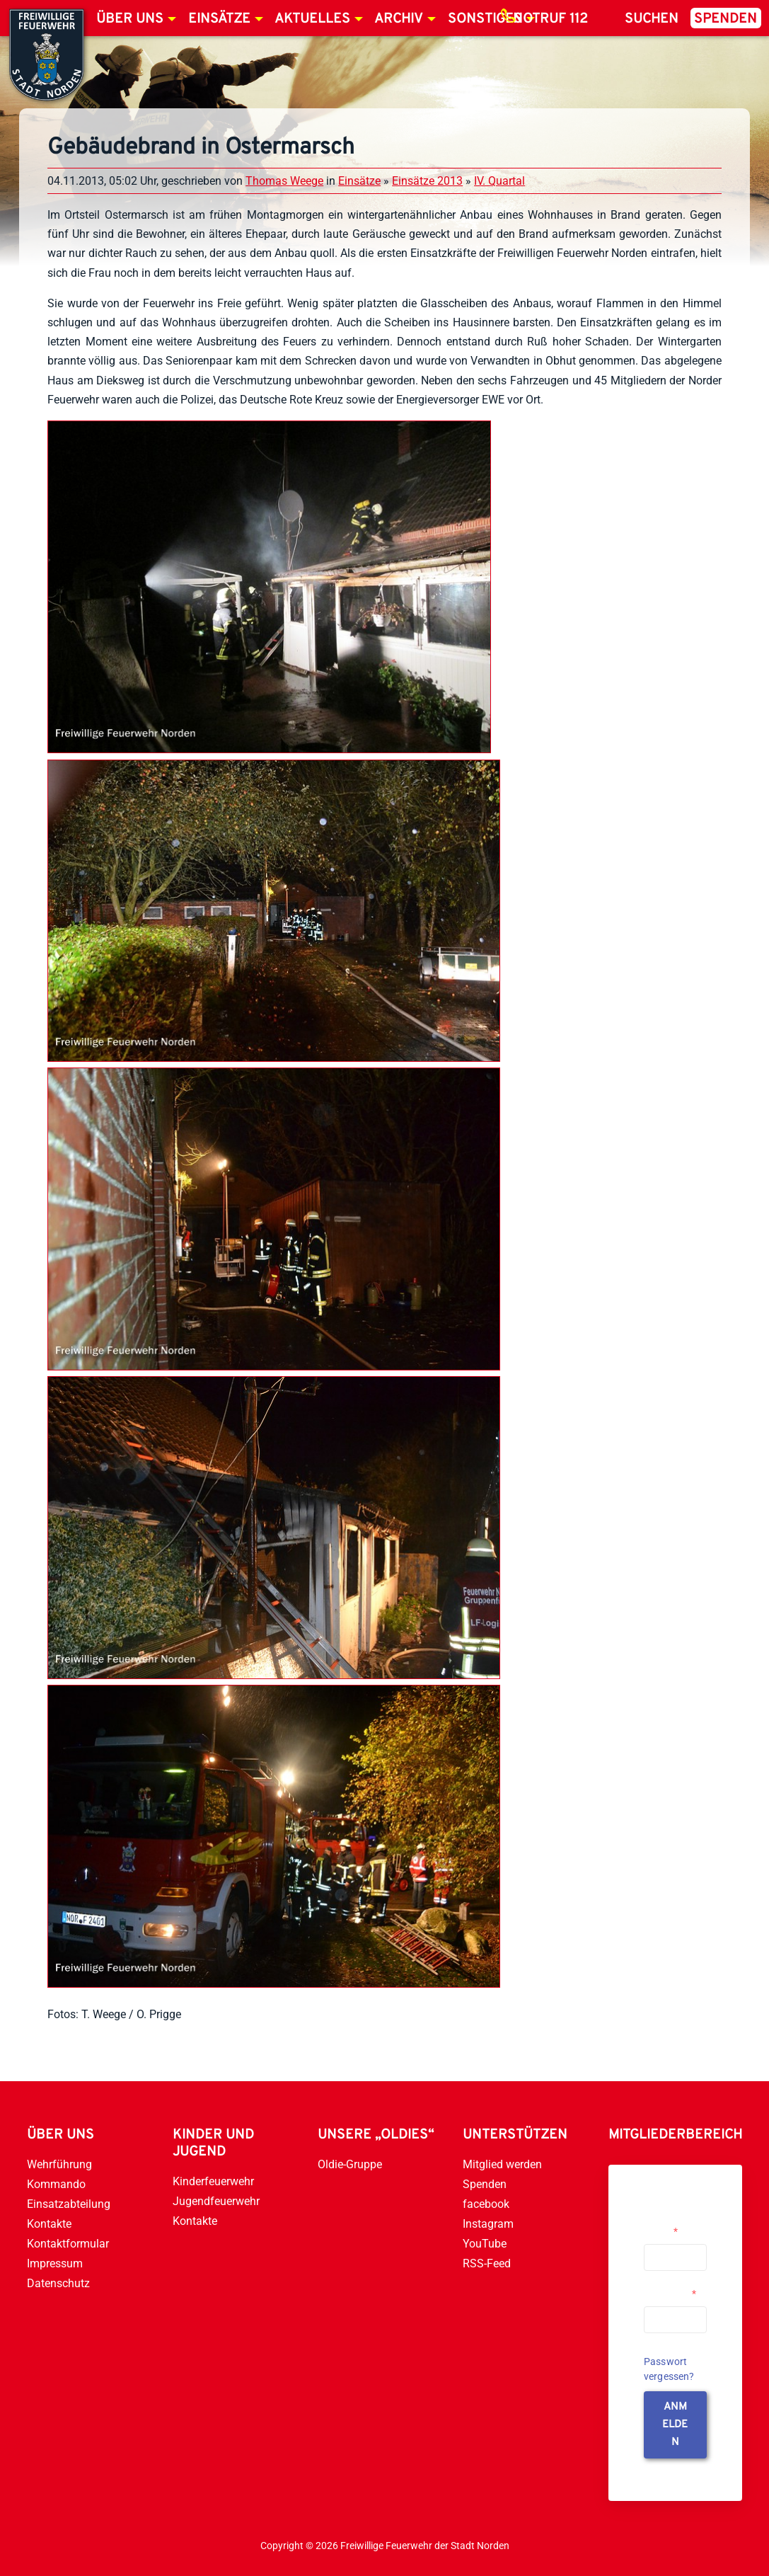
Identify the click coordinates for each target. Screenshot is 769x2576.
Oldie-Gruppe (350, 2164)
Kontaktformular (68, 2243)
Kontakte (49, 2224)
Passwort (670, 2293)
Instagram (488, 2224)
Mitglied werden (502, 2164)
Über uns (129, 19)
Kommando (56, 2184)
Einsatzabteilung (68, 2204)
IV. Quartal (499, 181)
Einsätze (219, 19)
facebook (486, 2204)
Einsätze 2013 (427, 181)
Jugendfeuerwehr (216, 2201)
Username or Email (672, 2225)
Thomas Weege (284, 181)
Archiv (398, 19)
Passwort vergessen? (669, 2369)
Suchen (651, 19)
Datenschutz (58, 2283)
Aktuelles (312, 19)
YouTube (485, 2243)
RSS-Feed (487, 2263)
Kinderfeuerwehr (213, 2181)
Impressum (55, 2263)
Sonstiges (485, 19)
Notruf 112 (550, 19)
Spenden (725, 19)
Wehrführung (59, 2164)
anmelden (675, 2424)
